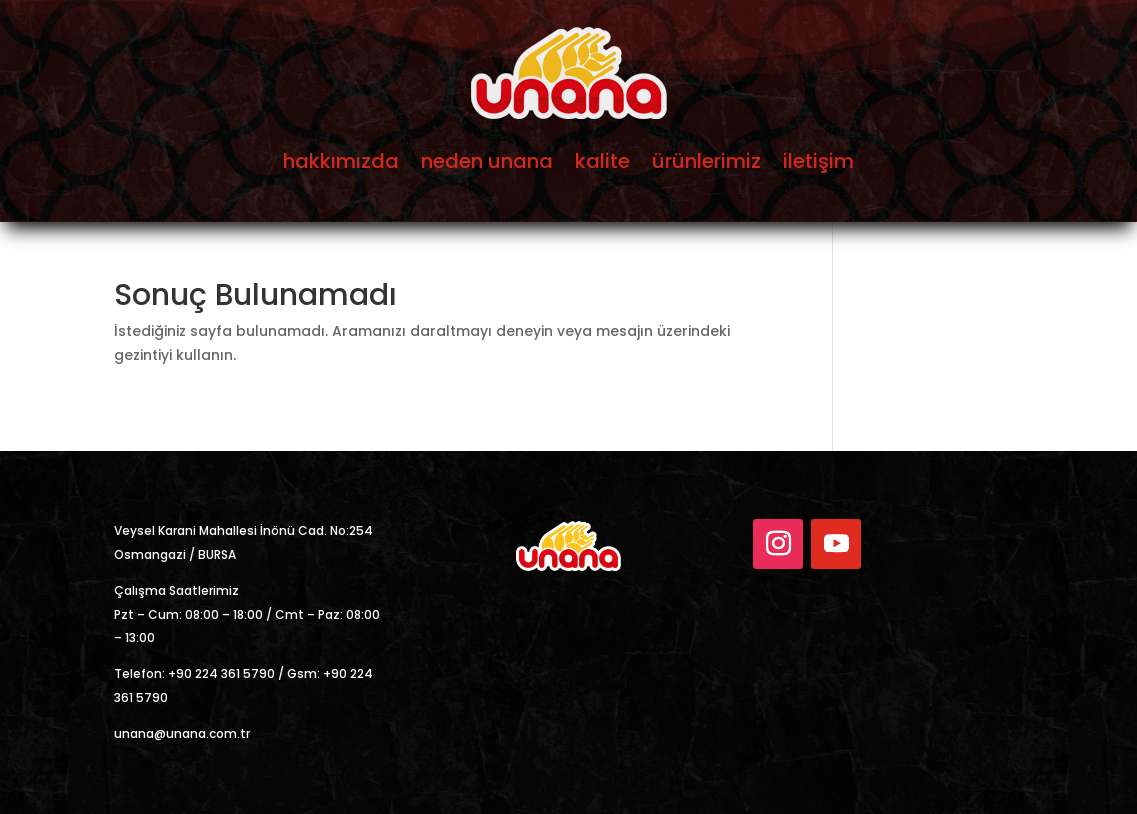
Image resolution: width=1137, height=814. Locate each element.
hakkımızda (341, 161)
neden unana (487, 161)
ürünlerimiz (706, 161)
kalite (602, 161)
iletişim (818, 161)
